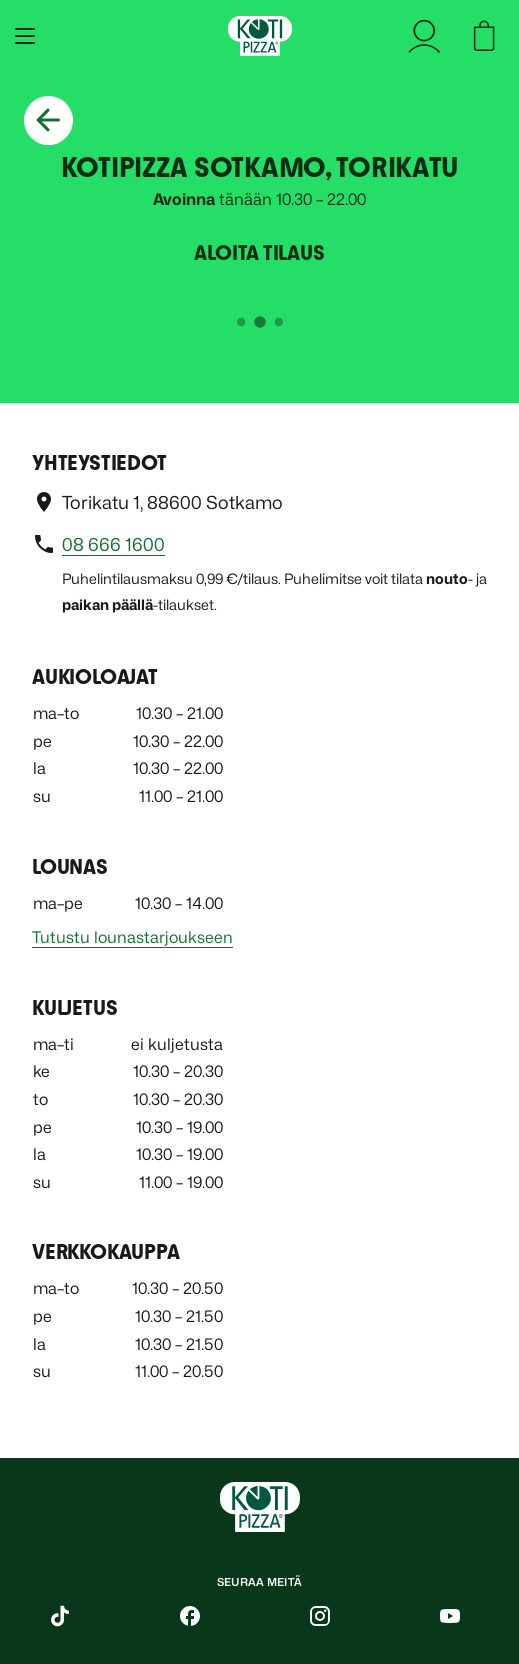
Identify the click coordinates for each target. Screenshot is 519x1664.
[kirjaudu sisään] (430, 36)
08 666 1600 (113, 544)
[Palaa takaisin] (48, 120)
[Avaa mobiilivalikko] (20, 36)
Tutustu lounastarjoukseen (132, 937)
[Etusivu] (260, 36)
